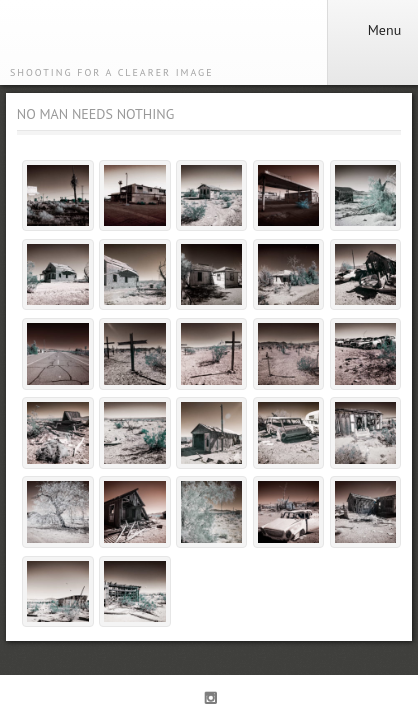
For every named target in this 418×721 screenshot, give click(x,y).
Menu (372, 30)
